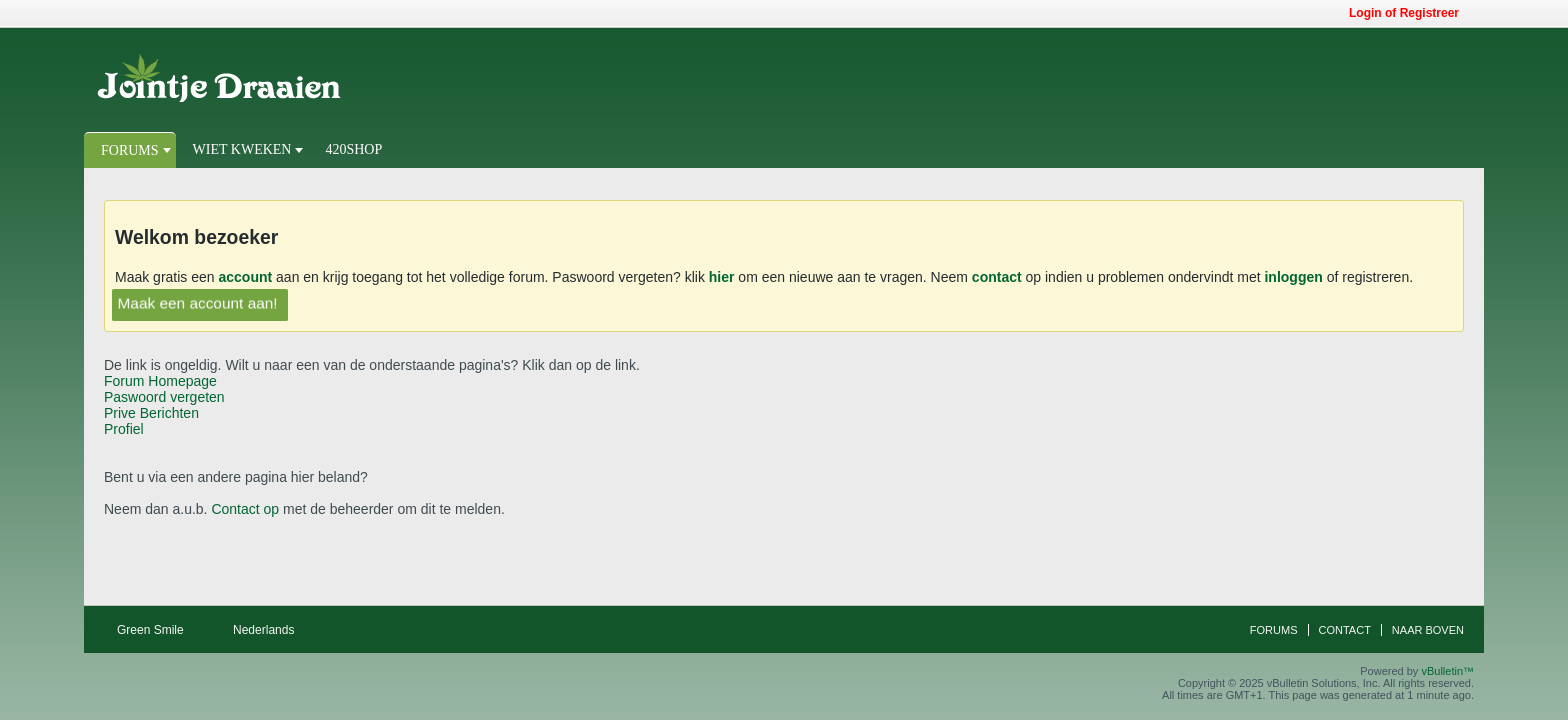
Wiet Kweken (242, 149)
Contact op (245, 509)
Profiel (124, 429)
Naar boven (1428, 630)
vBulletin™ (1447, 671)
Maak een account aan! (197, 303)
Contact (1345, 630)
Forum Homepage (160, 381)
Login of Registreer (1410, 13)
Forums (130, 150)
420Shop (353, 149)
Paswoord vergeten (164, 397)
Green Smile (157, 630)
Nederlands (270, 630)
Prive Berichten (151, 413)
